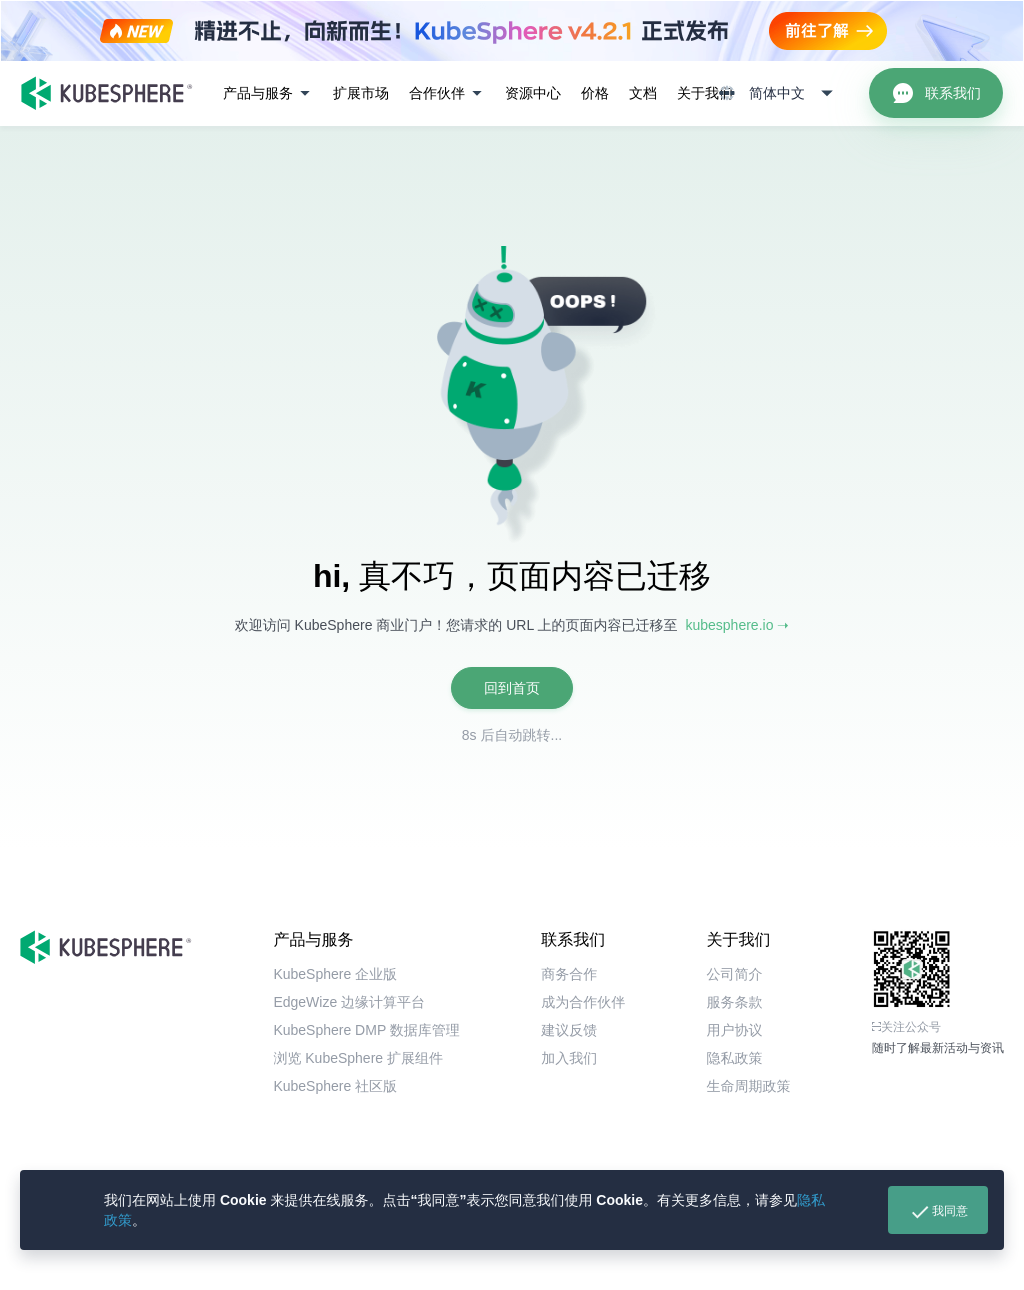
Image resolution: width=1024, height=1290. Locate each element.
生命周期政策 (749, 1086)
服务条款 (735, 1002)
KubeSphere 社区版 (335, 1086)
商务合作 (569, 974)
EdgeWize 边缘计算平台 (349, 1002)
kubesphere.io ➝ (737, 625)
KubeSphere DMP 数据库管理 (366, 1030)
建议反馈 (569, 1030)
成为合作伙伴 (583, 1002)
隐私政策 (735, 1058)
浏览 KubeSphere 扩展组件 (358, 1058)
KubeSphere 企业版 (335, 974)
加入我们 (569, 1058)
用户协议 (735, 1030)
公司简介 (735, 974)
